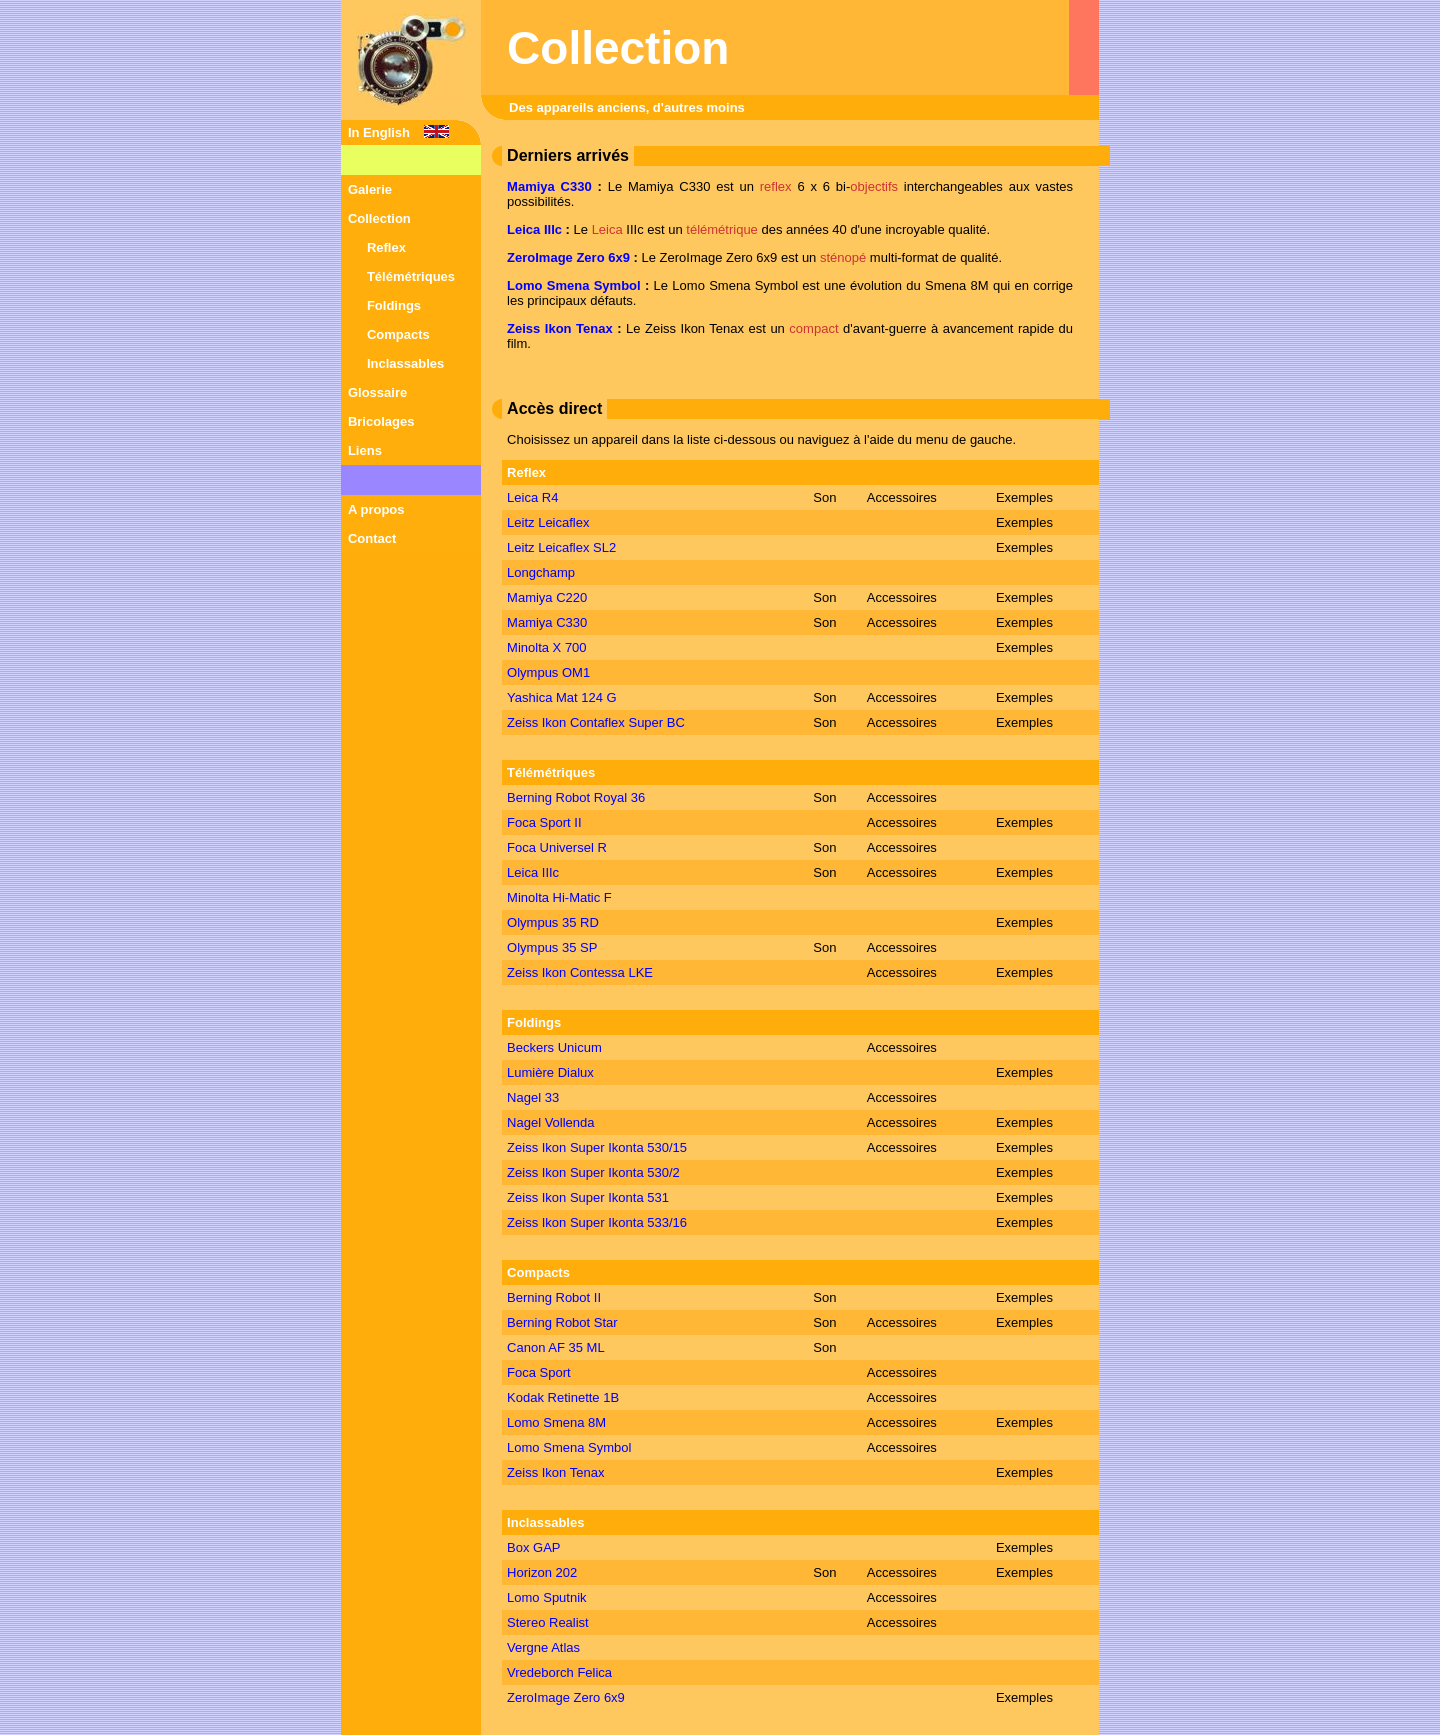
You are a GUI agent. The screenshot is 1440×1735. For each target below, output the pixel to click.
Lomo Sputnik (547, 1597)
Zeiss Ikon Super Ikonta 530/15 (597, 1147)
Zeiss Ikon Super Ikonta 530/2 (593, 1172)
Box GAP (533, 1547)
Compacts (398, 334)
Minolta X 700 (547, 647)
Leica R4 (532, 497)
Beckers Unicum (554, 1047)
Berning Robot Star (562, 1322)
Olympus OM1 (548, 672)
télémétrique (722, 229)
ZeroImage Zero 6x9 (568, 257)
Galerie (370, 189)
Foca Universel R (557, 847)
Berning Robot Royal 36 (576, 797)
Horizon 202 (542, 1572)
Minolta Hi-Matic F (559, 897)
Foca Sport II (544, 822)
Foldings (394, 305)
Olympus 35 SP (552, 947)
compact (813, 328)
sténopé (843, 257)
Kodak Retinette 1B (563, 1397)
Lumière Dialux (550, 1072)
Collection (379, 218)
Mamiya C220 (547, 597)
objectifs (874, 186)
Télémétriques (411, 276)
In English (379, 132)
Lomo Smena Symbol (574, 285)
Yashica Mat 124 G (562, 697)
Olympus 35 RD (553, 922)
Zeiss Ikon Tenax (560, 328)
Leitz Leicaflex (548, 522)
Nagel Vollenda (550, 1122)
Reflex (386, 247)
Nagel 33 (533, 1097)
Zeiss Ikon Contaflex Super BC (596, 722)
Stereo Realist (548, 1622)
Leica (607, 229)
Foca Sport (539, 1372)
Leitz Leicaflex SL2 (561, 547)
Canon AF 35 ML (556, 1347)
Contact (372, 538)
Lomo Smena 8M (556, 1422)
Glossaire (377, 392)
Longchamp (541, 572)
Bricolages (381, 421)
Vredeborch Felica (559, 1672)
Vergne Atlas (543, 1647)
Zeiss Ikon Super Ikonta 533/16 (597, 1222)
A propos (376, 509)
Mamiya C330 (549, 186)
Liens (365, 450)
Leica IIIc (534, 229)
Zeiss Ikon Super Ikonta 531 (588, 1197)
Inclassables (405, 363)
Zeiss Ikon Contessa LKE (580, 972)
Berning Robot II (554, 1297)
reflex (776, 186)
